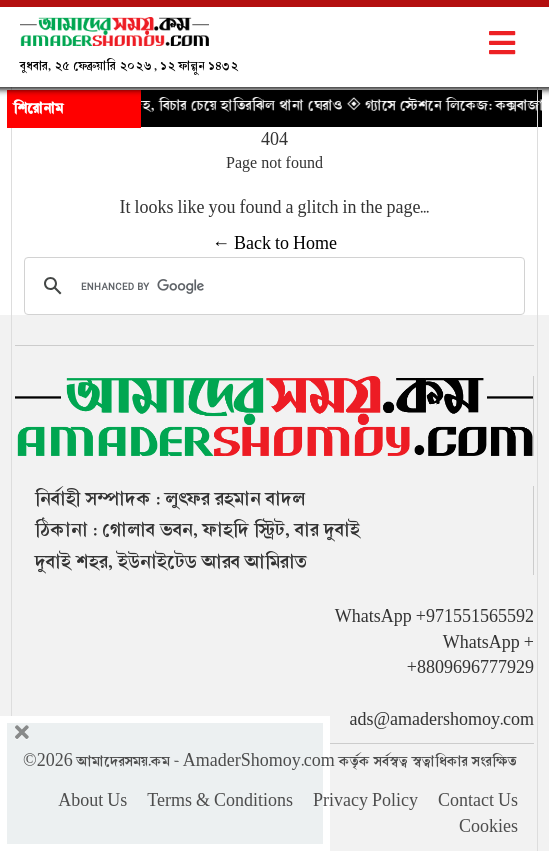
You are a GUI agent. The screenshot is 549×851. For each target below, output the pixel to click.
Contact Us (478, 801)
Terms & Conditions (220, 801)
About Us (92, 801)
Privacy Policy (365, 801)
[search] (271, 286)
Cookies (488, 827)
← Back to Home (274, 244)
